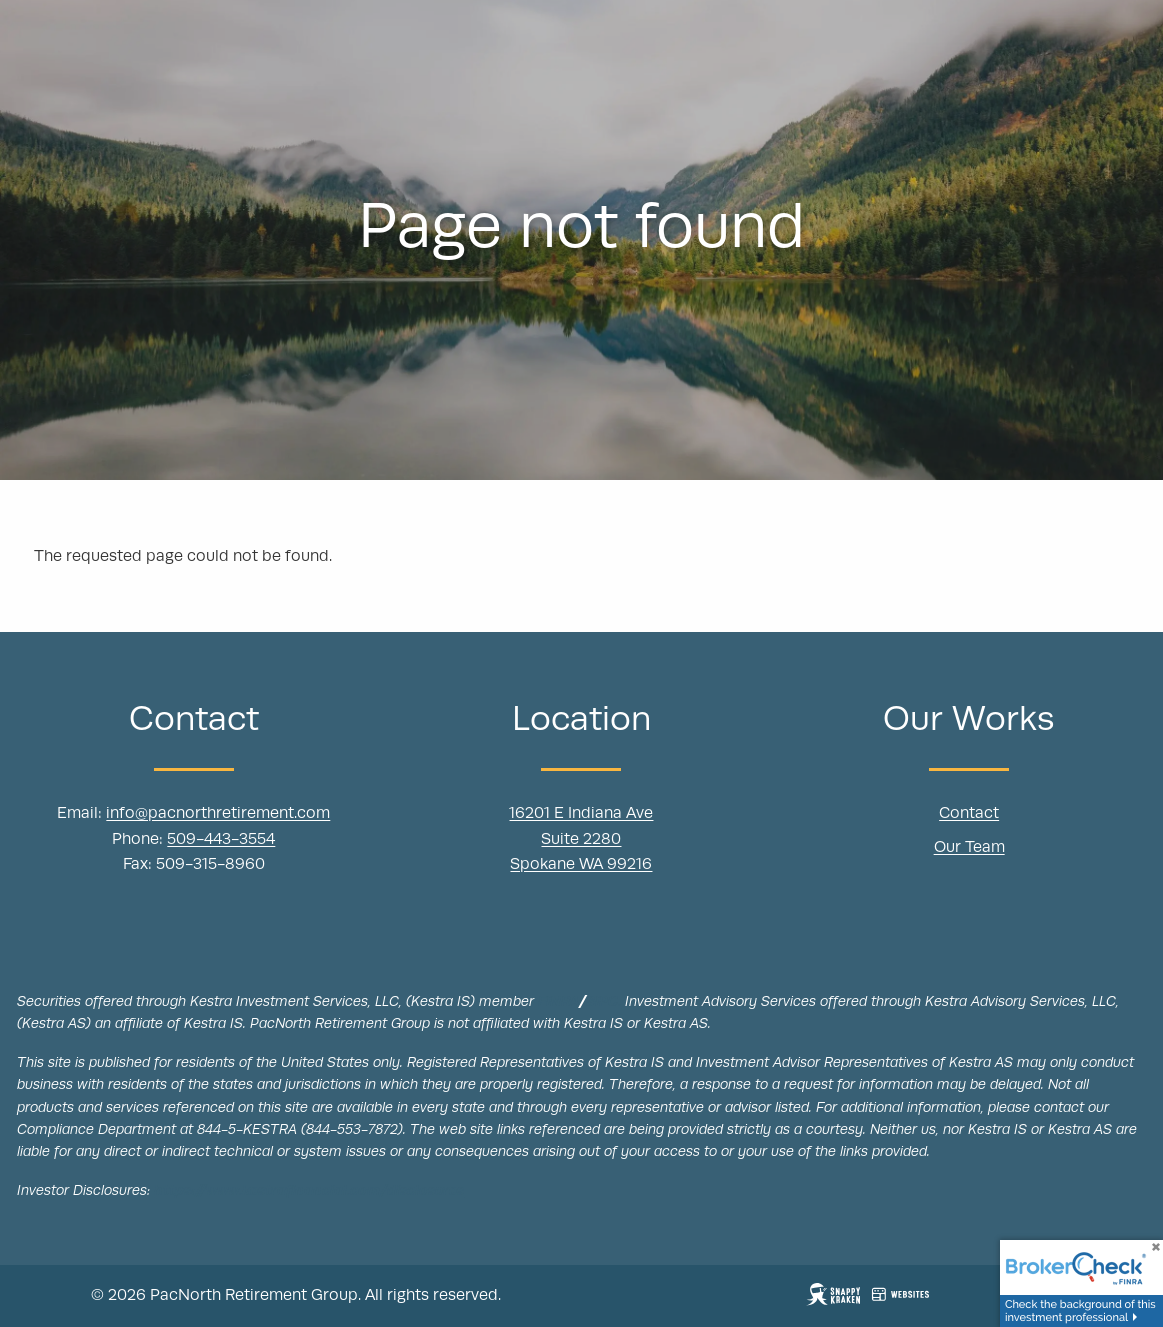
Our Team (969, 848)
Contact (969, 814)
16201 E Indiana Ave (581, 814)
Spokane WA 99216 (581, 865)
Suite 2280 (581, 840)
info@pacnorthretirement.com (218, 814)
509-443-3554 (221, 840)
